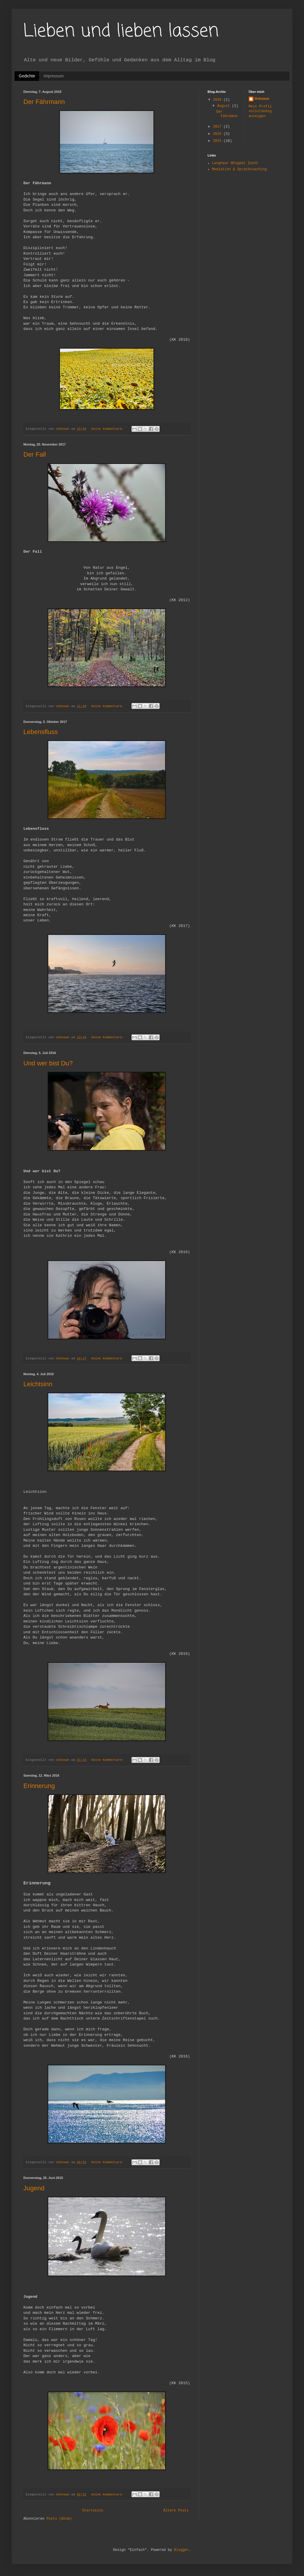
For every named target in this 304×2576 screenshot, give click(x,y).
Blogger (181, 2550)
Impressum (54, 76)
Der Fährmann (44, 101)
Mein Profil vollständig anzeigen (260, 112)
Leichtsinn (37, 1384)
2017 (218, 127)
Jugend (33, 2188)
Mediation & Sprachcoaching (239, 169)
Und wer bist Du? (48, 1063)
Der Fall (34, 454)
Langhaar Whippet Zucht (235, 163)
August (224, 106)
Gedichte (27, 76)
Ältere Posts (176, 2511)
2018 (218, 100)
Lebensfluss (40, 731)
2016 (218, 134)
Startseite (92, 2511)
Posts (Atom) (59, 2519)
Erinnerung (39, 1785)
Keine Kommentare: (108, 429)
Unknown (262, 99)
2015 (218, 141)
